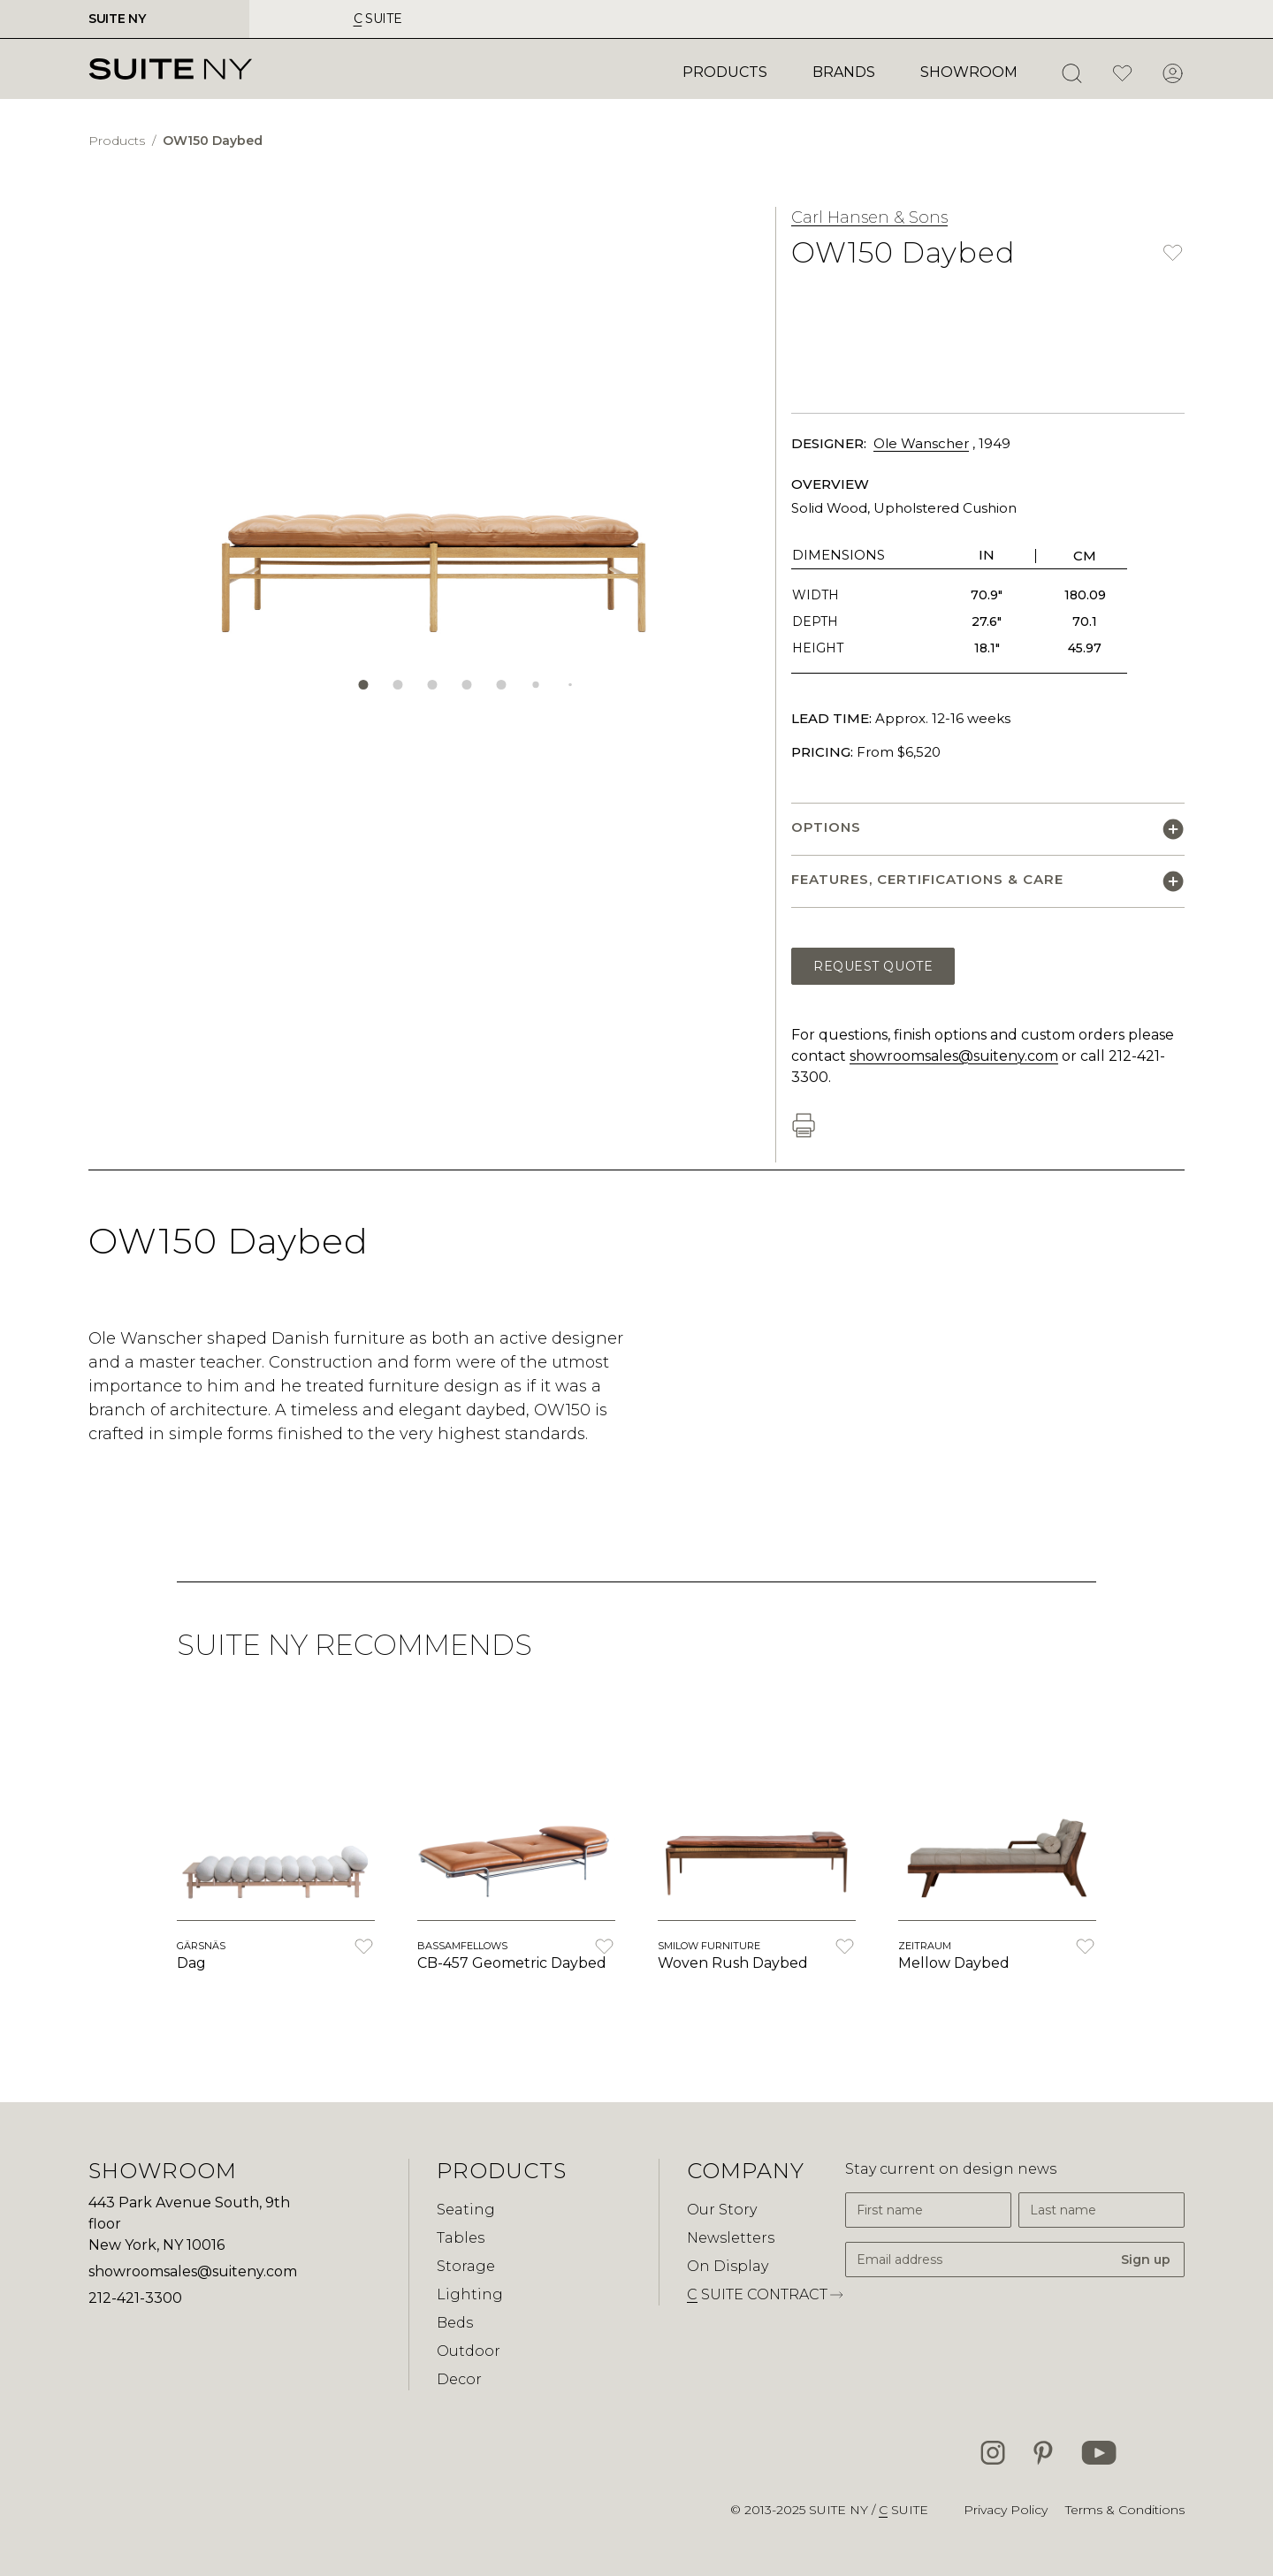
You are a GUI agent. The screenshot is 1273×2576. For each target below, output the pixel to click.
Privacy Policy (1006, 2510)
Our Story (722, 2209)
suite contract (766, 2294)
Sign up (1145, 2259)
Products (724, 72)
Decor (459, 2379)
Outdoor (468, 2351)
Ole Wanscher (921, 443)
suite (378, 19)
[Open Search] (1071, 73)
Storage (466, 2266)
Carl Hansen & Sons (869, 217)
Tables (460, 2237)
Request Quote (873, 966)
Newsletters (730, 2237)
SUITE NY (117, 19)
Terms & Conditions (1125, 2510)
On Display (727, 2266)
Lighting (470, 2294)
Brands (843, 72)
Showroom (969, 72)
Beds (455, 2322)
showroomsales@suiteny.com (954, 1056)
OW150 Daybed (213, 141)
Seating (466, 2209)
